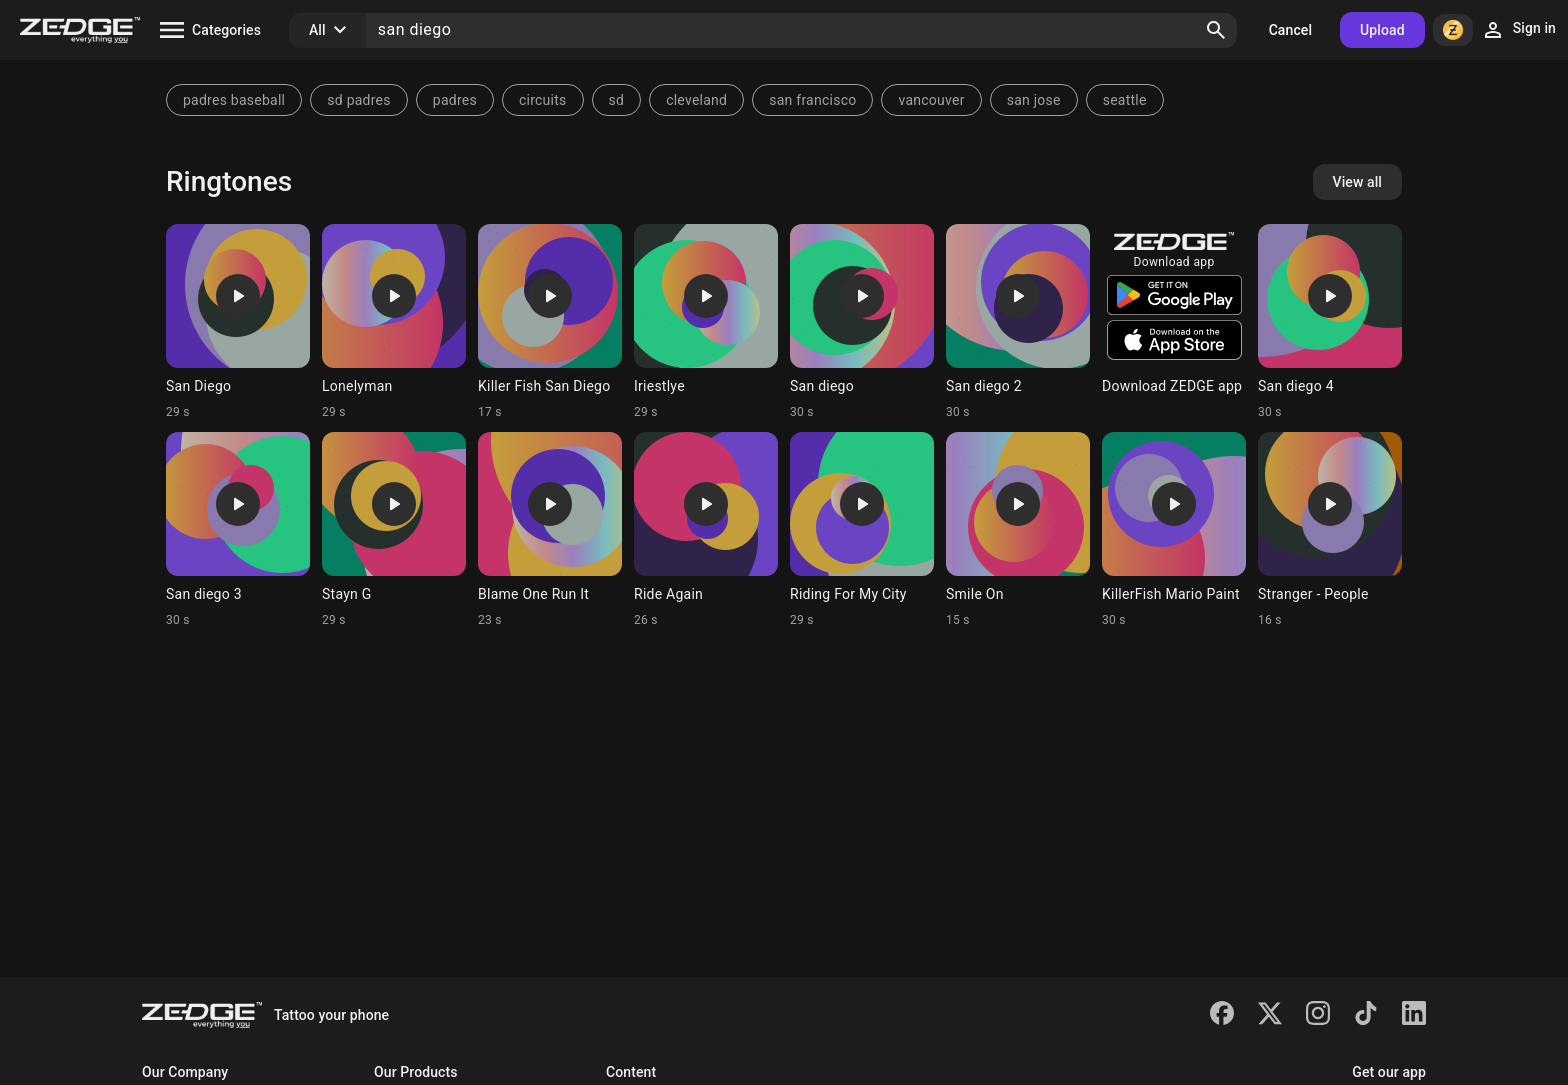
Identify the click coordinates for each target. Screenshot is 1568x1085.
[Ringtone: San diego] (862, 322)
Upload (1382, 30)
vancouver (931, 100)
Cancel (1290, 30)
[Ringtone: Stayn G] (394, 530)
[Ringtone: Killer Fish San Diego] (550, 322)
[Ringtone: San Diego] (238, 322)
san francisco (812, 100)
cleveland (696, 100)
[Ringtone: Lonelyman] (394, 322)
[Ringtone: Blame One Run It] (550, 530)
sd (617, 100)
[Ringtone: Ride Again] (706, 530)
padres (455, 100)
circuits (543, 100)
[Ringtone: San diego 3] (238, 530)
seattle (1125, 100)
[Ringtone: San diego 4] (1330, 322)
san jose (1034, 100)
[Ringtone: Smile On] (1018, 530)
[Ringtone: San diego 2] (1018, 322)
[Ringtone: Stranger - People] (1330, 530)
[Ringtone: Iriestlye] (706, 322)
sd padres (358, 100)
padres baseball (234, 100)
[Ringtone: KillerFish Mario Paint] (1174, 530)
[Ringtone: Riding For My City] (862, 530)
